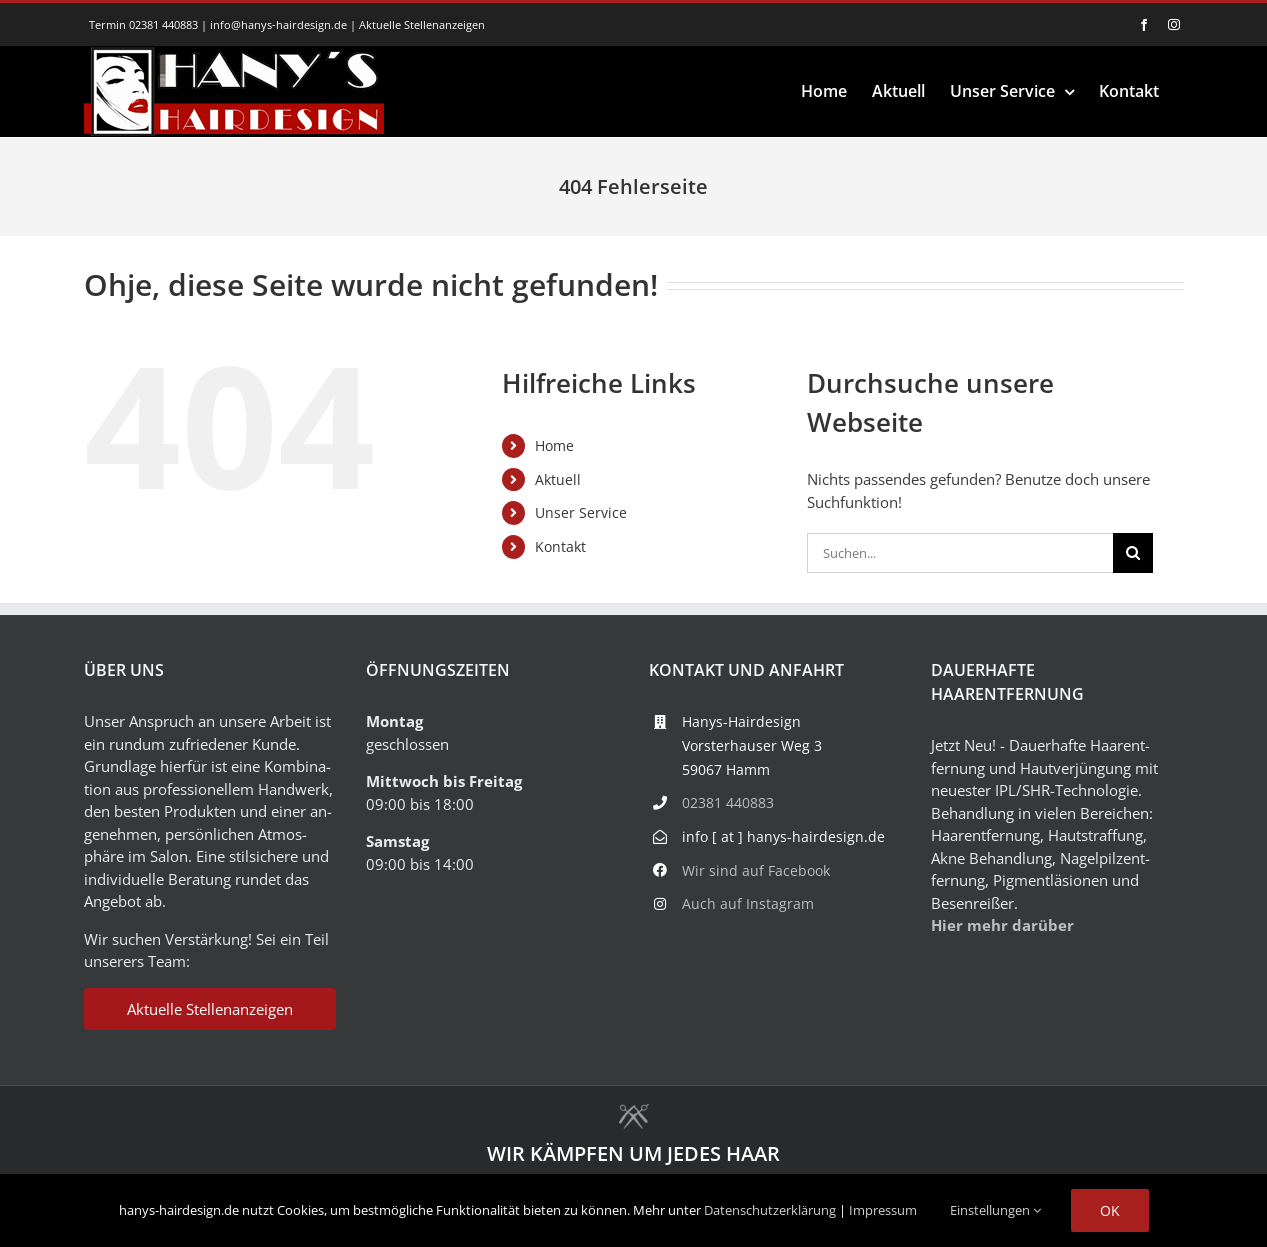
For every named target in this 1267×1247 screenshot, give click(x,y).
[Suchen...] (960, 553)
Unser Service (581, 512)
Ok (1110, 1210)
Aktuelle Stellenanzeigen (422, 24)
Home (554, 445)
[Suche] (1133, 553)
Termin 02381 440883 (143, 24)
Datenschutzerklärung (770, 1210)
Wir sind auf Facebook (756, 870)
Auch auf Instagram (748, 903)
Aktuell (558, 479)
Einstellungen (995, 1210)
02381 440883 (728, 802)
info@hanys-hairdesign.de (278, 24)
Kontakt (560, 546)
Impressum (883, 1210)
